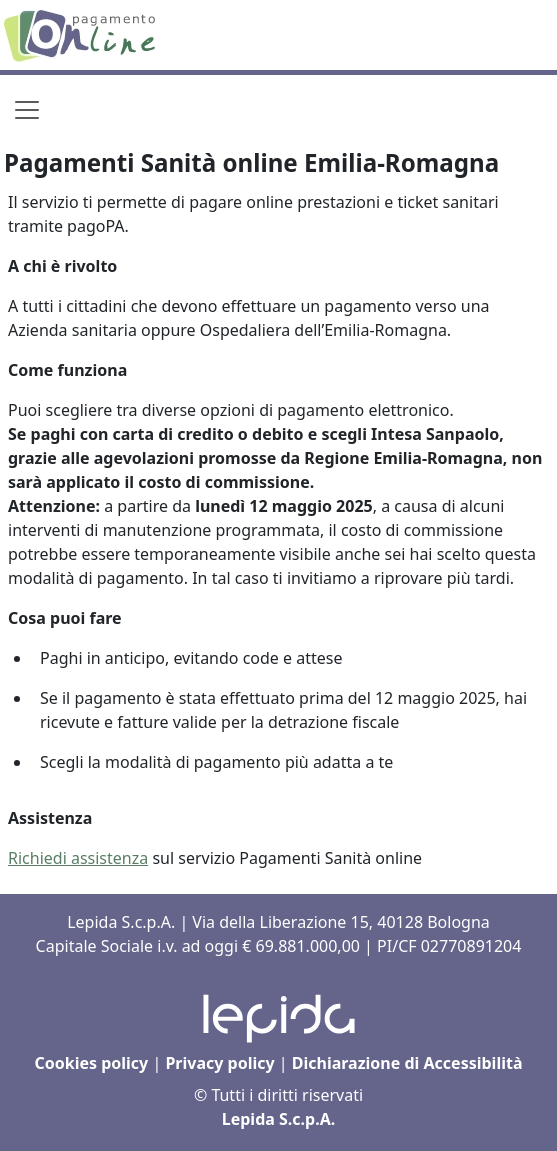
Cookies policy (91, 1063)
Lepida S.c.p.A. (279, 1119)
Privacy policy (219, 1063)
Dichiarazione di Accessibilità (407, 1063)
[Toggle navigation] (27, 110)
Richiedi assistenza (78, 858)
